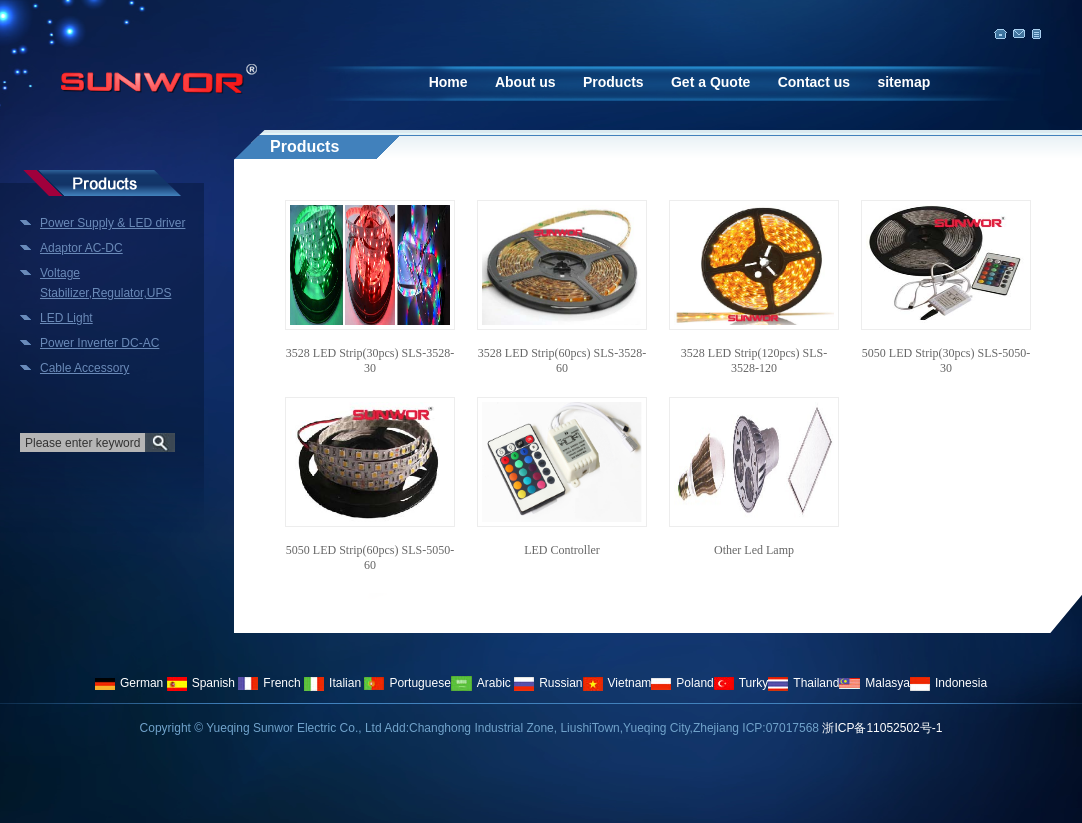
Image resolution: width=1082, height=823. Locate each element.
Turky (741, 683)
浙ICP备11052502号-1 (882, 728)
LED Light (66, 318)
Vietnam (617, 683)
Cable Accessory (84, 368)
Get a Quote (710, 82)
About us (525, 82)
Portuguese (407, 683)
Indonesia (948, 683)
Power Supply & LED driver (112, 223)
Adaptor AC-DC (81, 248)
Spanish (201, 683)
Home (448, 82)
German (129, 683)
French (269, 683)
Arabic (481, 683)
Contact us (814, 82)
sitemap (903, 82)
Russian (548, 683)
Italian (332, 683)
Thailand (803, 683)
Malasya (874, 683)
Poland (682, 683)
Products (613, 82)
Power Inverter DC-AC (99, 343)
